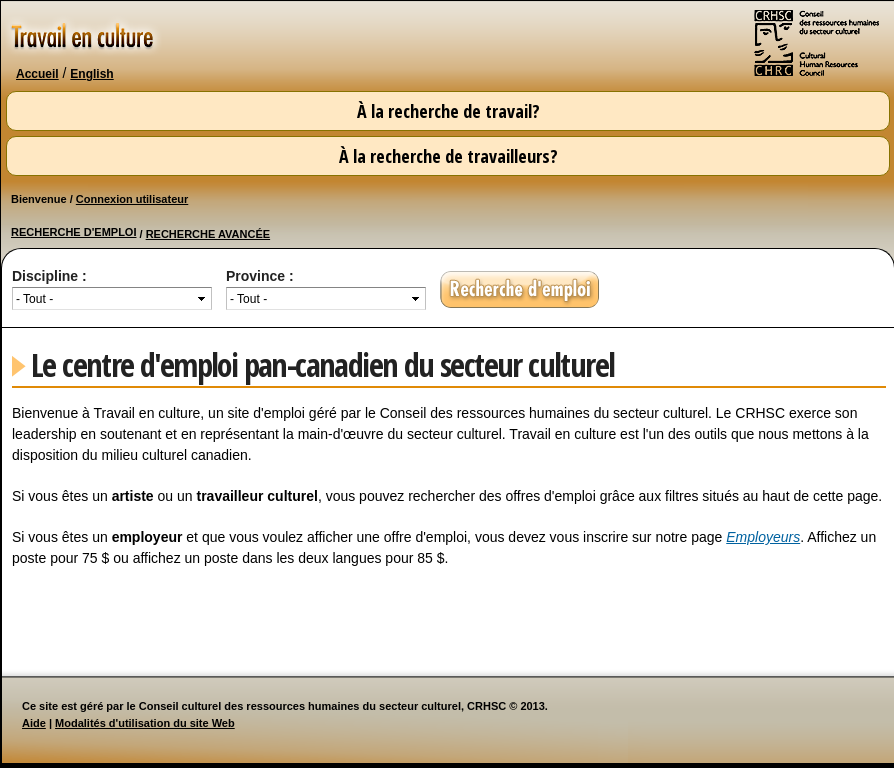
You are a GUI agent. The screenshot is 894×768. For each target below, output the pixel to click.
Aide (34, 723)
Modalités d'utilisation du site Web (145, 723)
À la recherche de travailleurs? (448, 156)
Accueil (37, 74)
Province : (260, 276)
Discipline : (49, 276)
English (91, 74)
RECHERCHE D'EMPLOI (73, 232)
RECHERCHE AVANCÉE (208, 234)
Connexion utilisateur (132, 199)
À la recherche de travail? (448, 111)
